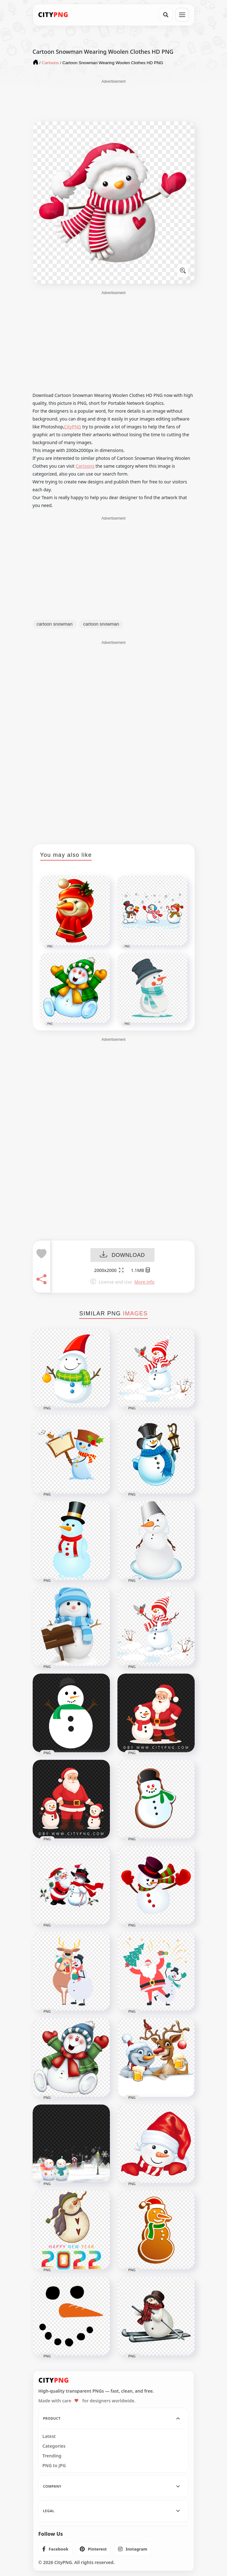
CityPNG (72, 427)
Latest (49, 2436)
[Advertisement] (113, 100)
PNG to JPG (54, 2465)
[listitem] (55, 2549)
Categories (54, 2446)
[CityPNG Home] (53, 14)
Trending (52, 2456)
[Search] (166, 15)
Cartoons (85, 466)
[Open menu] (182, 15)
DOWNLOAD (122, 1255)
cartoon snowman (55, 624)
